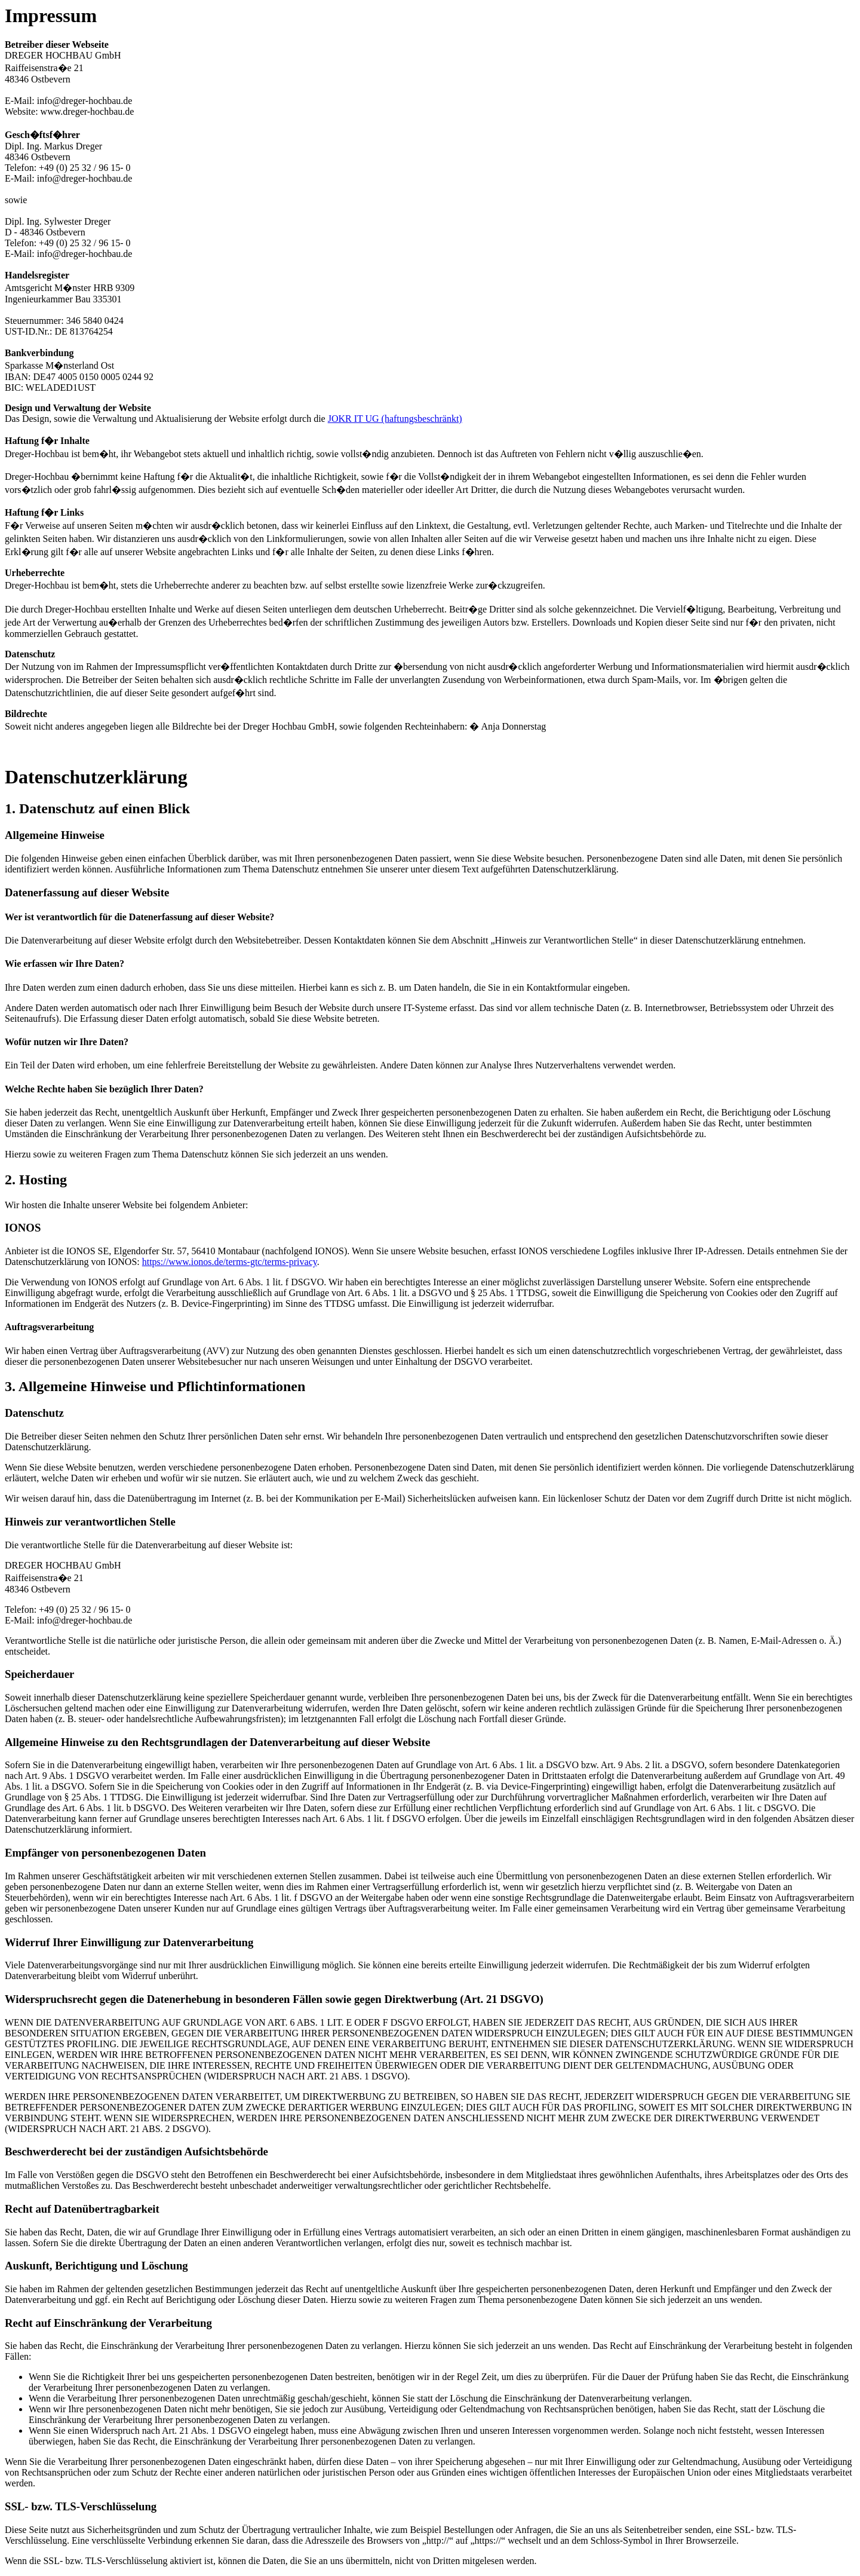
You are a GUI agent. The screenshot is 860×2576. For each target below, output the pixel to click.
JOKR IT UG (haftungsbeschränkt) (395, 418)
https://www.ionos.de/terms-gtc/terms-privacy (229, 1262)
